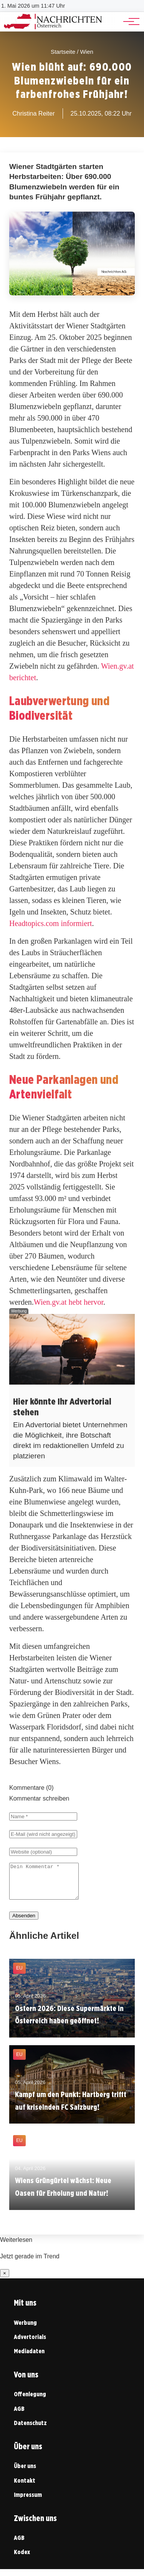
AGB (19, 2415)
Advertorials (30, 2343)
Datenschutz (30, 2430)
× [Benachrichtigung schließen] (4, 2280)
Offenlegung (30, 2401)
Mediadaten (29, 2358)
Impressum (28, 2501)
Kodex (22, 2559)
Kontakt (24, 2487)
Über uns (25, 2473)
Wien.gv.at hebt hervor (68, 1302)
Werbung (25, 2329)
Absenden (23, 1922)
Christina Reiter (33, 113)
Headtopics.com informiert (50, 923)
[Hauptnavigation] (128, 21)
